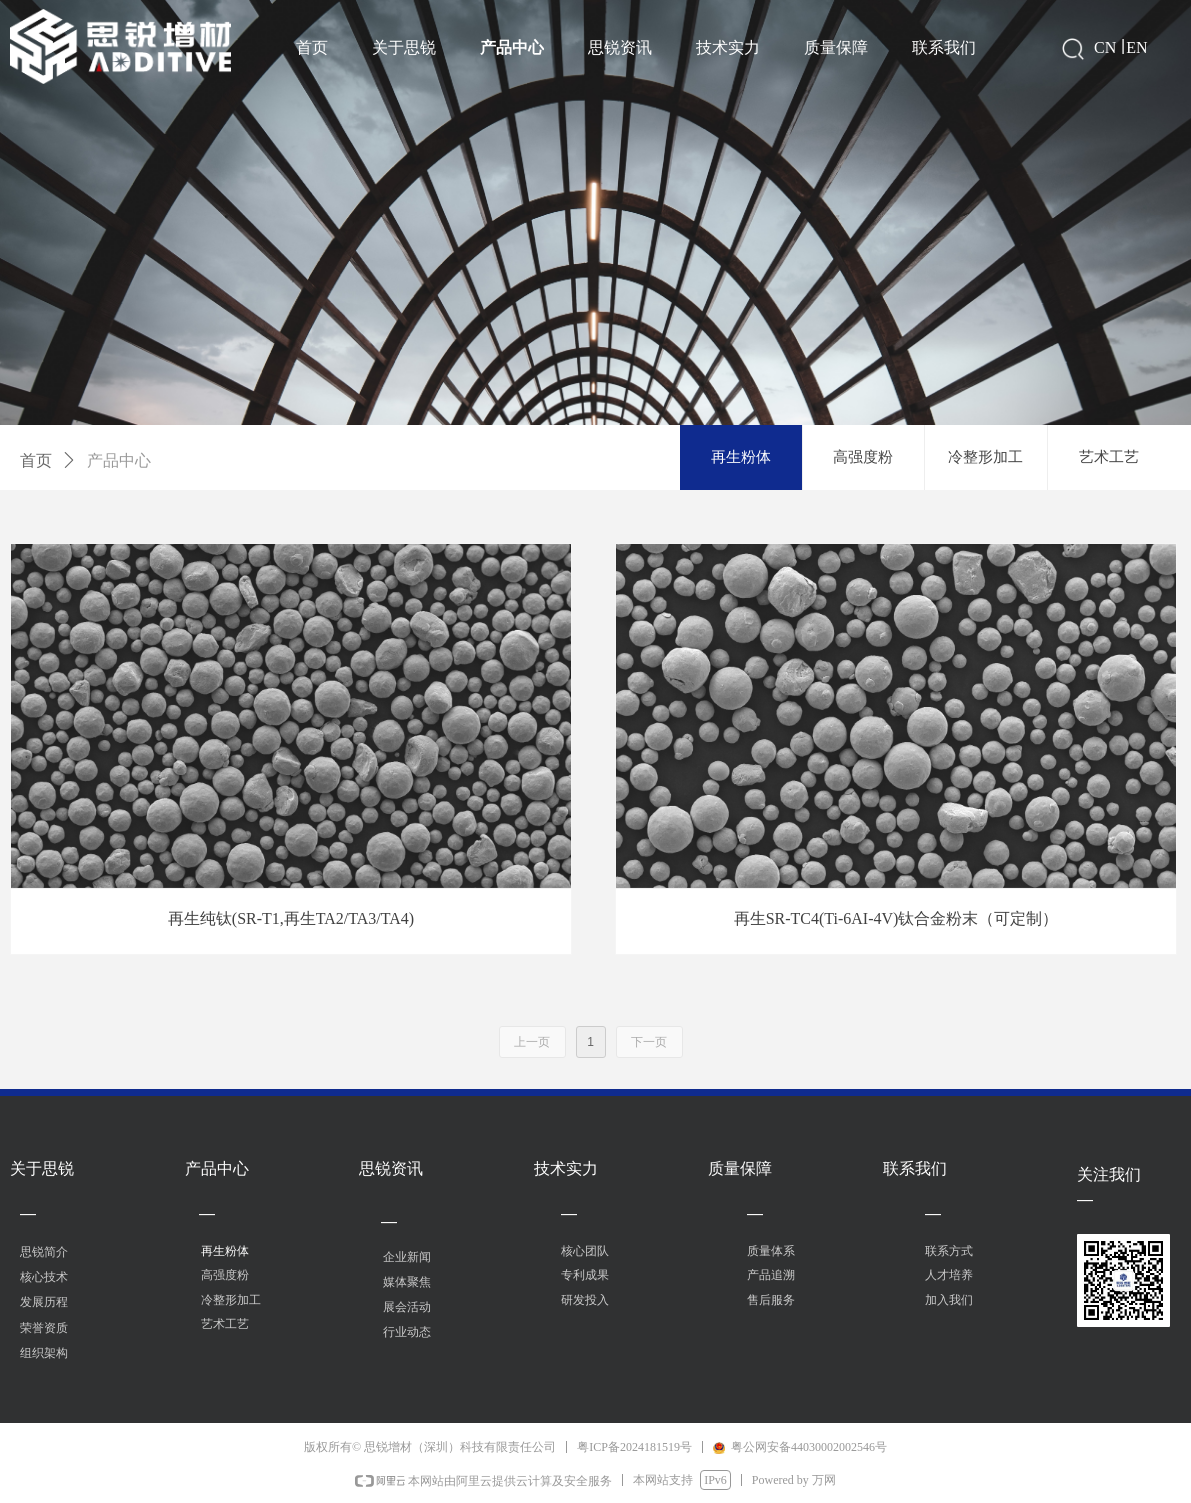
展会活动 (407, 1307)
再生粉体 (741, 457)
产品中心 (119, 460)
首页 (36, 460)
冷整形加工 (985, 457)
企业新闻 (407, 1257)
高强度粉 (863, 457)
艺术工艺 (1109, 457)
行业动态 (407, 1332)
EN (1136, 47)
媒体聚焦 (407, 1282)
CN (1105, 47)
